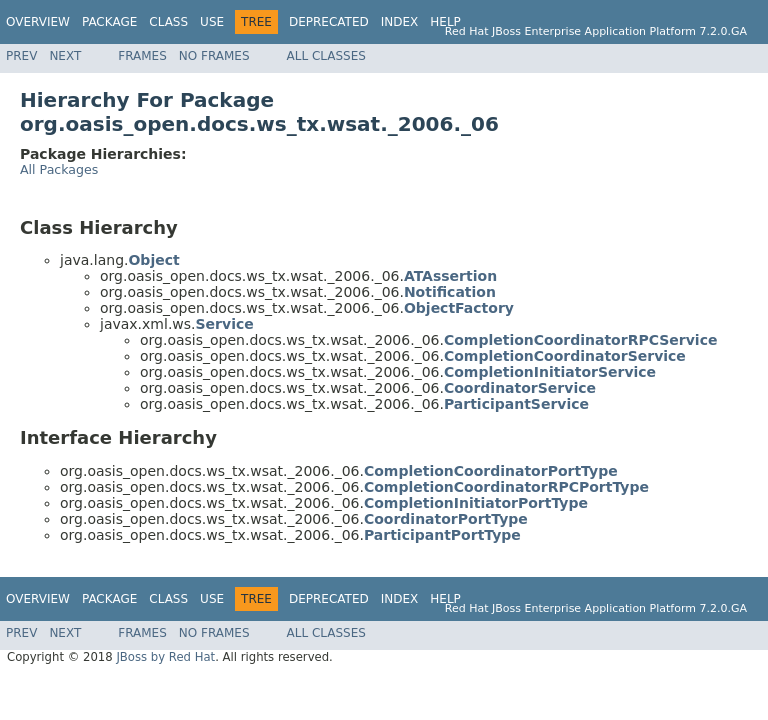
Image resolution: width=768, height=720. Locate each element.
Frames (142, 56)
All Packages (59, 169)
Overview (38, 22)
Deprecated (329, 22)
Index (400, 22)
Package (109, 22)
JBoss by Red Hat (165, 657)
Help (445, 22)
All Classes (326, 56)
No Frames (214, 56)
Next (65, 56)
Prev (21, 56)
